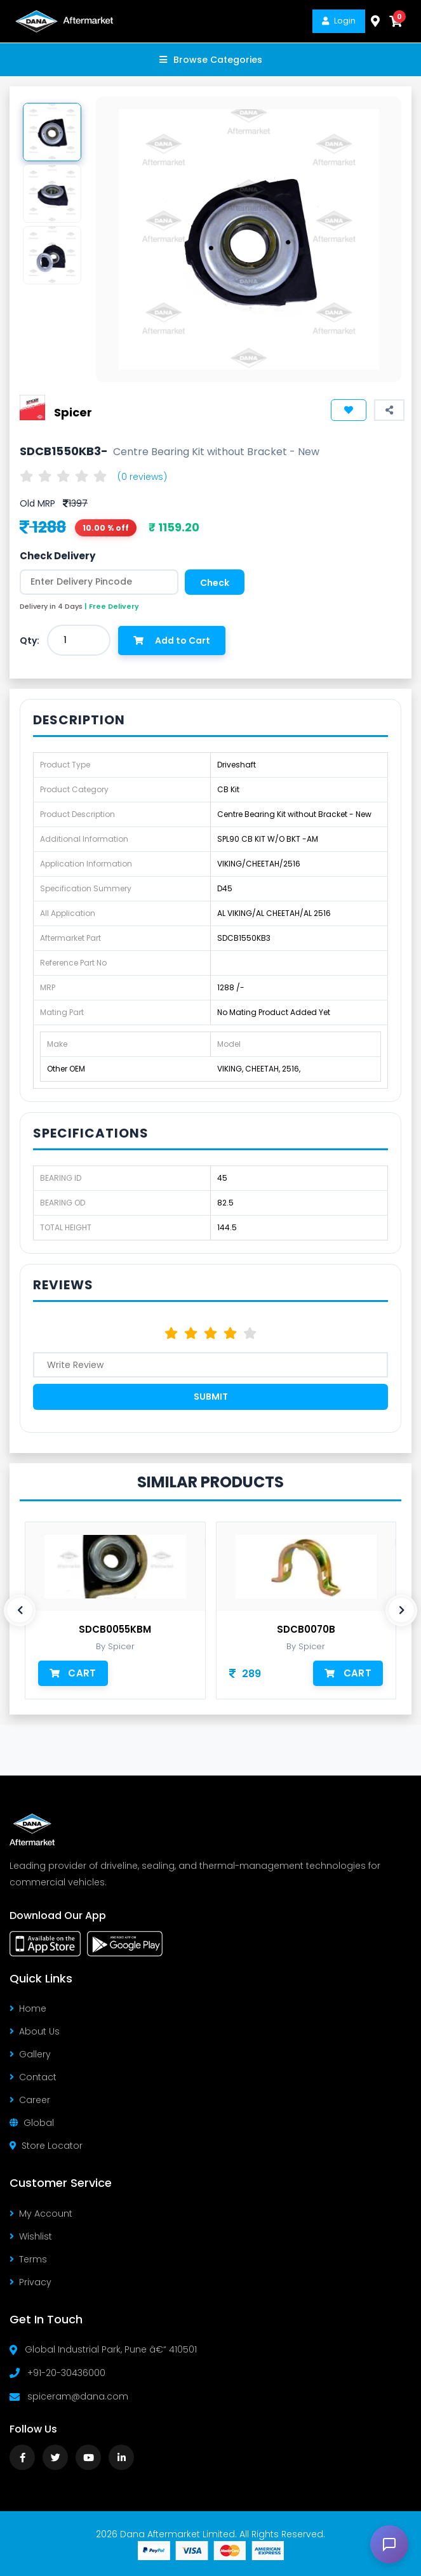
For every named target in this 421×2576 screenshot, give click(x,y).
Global (32, 2122)
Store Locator (46, 2145)
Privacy (30, 2282)
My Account (41, 2213)
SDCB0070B (306, 1629)
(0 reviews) (142, 476)
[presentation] (20, 1610)
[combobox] (78, 640)
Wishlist (31, 2236)
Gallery (30, 2054)
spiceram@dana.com (77, 2396)
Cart (73, 1673)
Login (339, 21)
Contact (33, 2077)
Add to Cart (171, 640)
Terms (28, 2259)
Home (28, 2008)
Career (30, 2100)
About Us (35, 2031)
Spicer (73, 412)
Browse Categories (210, 59)
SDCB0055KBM (115, 1629)
